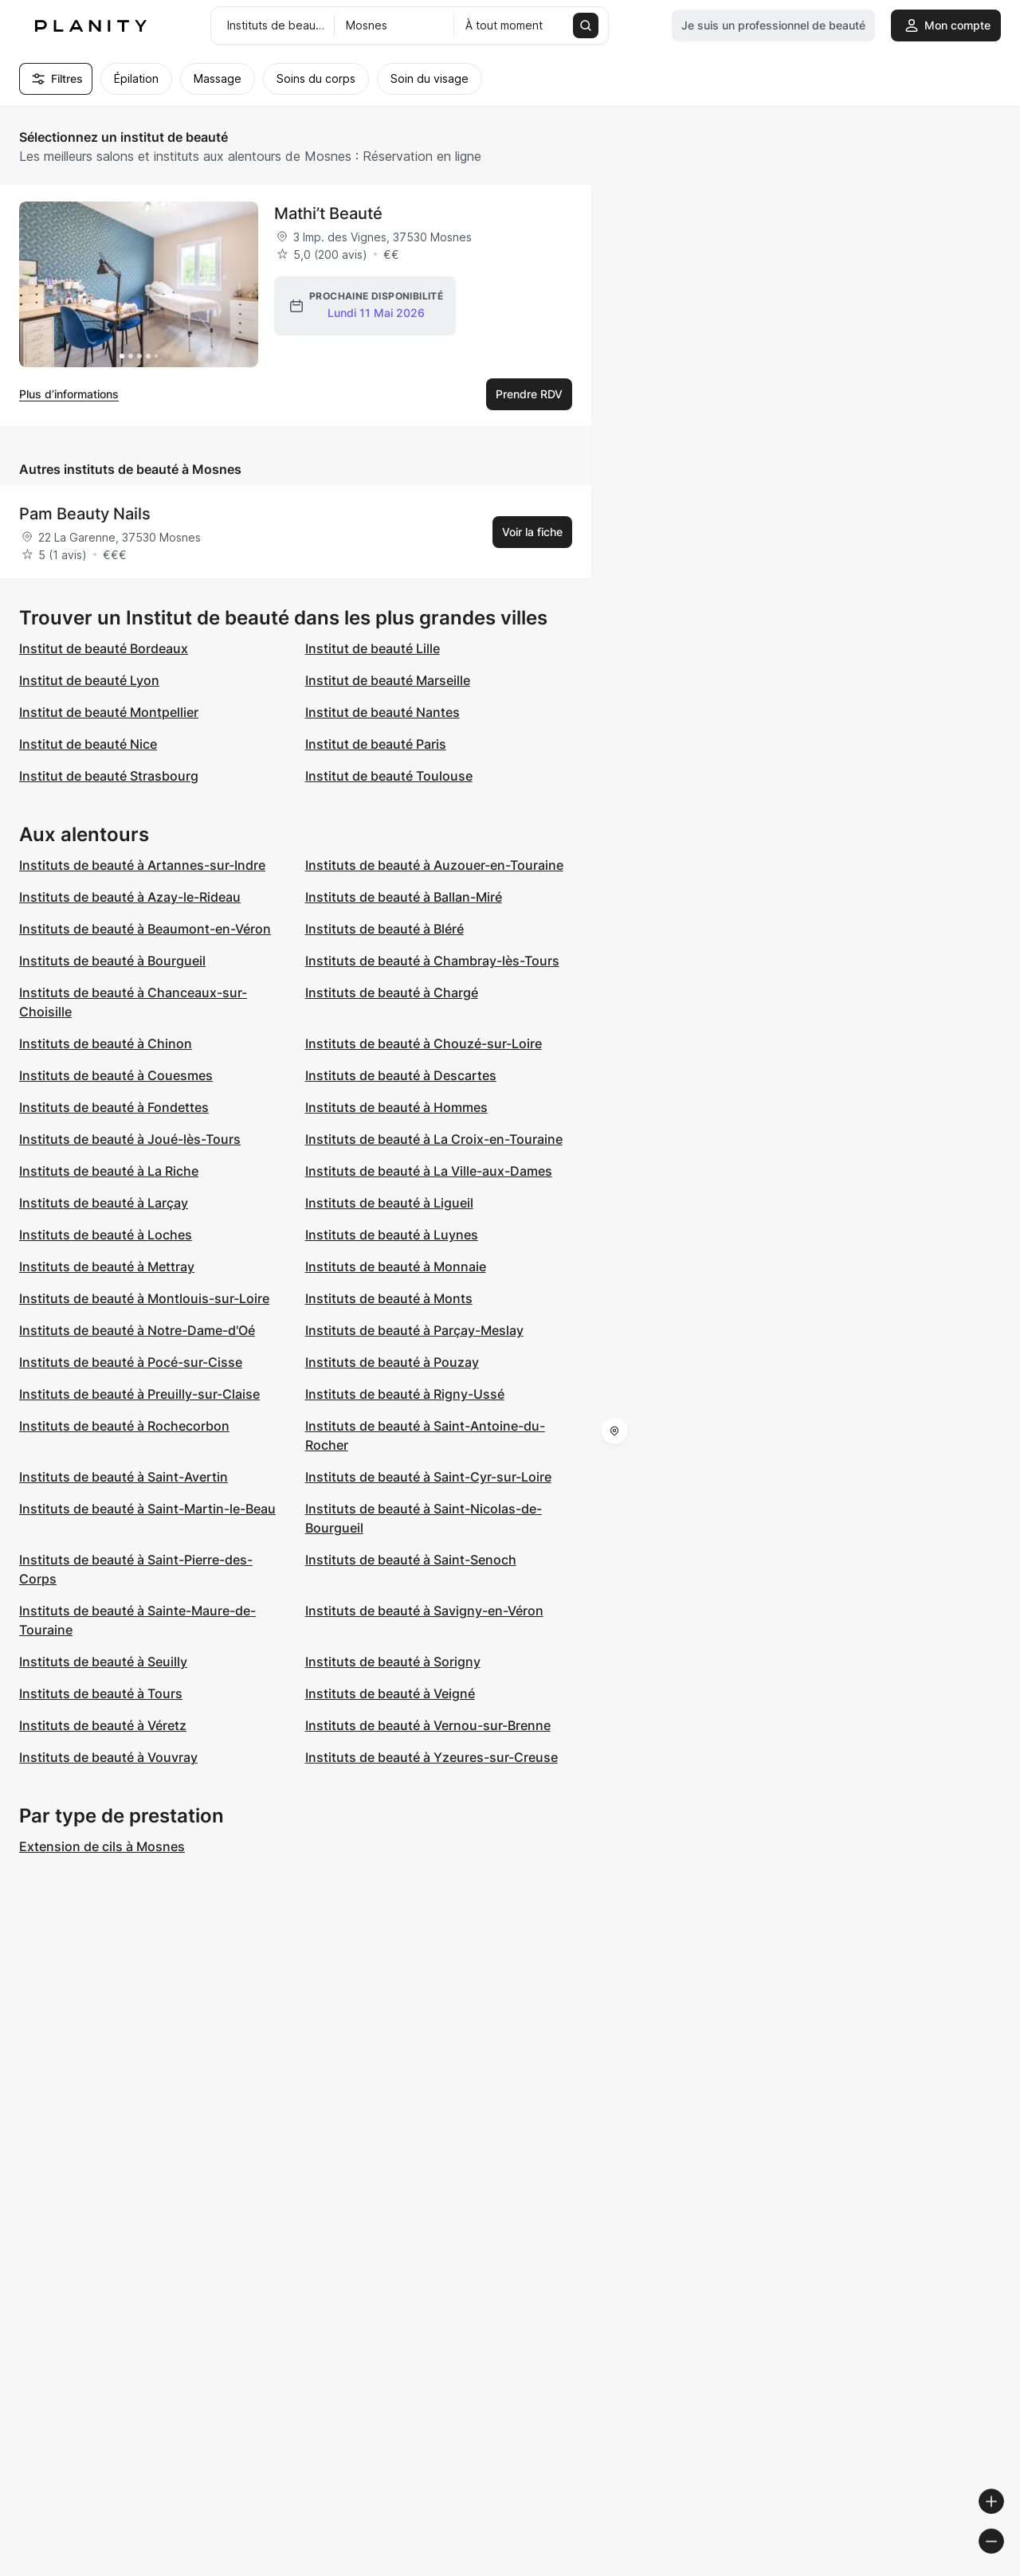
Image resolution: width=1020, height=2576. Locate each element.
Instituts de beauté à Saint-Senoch (410, 1560)
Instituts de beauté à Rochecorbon (124, 1426)
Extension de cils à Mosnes (102, 1846)
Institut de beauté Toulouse (389, 776)
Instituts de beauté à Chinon (105, 1043)
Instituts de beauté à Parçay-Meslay (414, 1330)
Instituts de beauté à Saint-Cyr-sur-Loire (428, 1477)
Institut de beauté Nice (88, 744)
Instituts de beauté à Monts (389, 1298)
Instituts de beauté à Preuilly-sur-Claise (139, 1394)
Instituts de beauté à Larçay (103, 1203)
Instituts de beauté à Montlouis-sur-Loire (144, 1298)
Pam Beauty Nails (85, 513)
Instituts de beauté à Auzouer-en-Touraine (434, 865)
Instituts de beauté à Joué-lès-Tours (130, 1139)
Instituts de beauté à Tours (100, 1693)
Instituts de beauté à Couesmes (116, 1075)
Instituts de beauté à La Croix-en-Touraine (434, 1139)
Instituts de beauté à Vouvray (108, 1757)
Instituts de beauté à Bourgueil (112, 961)
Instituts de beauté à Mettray (106, 1266)
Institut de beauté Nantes (382, 712)
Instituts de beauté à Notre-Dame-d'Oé (137, 1330)
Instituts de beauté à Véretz (102, 1725)
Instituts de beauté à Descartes (400, 1075)
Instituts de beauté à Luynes (391, 1235)
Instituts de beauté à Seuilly (103, 1662)
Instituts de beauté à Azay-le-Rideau (130, 897)
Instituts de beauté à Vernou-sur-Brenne (428, 1725)
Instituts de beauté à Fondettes (114, 1107)
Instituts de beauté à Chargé (391, 992)
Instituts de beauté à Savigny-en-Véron (424, 1611)
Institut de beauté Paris (375, 744)
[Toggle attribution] (1002, 2561)
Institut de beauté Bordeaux (103, 648)
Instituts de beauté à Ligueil (389, 1203)
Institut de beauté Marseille (387, 680)
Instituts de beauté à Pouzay (392, 1362)
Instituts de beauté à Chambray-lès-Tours (432, 961)
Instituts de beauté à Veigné (390, 1693)
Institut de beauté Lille (372, 648)
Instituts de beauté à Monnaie (395, 1266)
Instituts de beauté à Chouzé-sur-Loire (423, 1043)
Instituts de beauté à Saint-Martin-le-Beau (147, 1509)
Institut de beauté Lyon (89, 680)
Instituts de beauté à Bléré (384, 929)
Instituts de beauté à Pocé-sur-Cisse (130, 1362)
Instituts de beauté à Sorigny (393, 1662)
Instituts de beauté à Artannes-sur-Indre (142, 865)
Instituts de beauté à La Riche (108, 1171)
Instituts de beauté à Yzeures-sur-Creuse (431, 1757)
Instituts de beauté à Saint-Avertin (123, 1477)
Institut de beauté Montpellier (108, 712)
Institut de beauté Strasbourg (108, 776)
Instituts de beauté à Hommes (396, 1107)
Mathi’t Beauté (328, 213)
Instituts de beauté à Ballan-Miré (403, 897)
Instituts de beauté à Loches (105, 1235)
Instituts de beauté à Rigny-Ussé (404, 1394)
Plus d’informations (69, 394)
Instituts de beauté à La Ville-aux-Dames (428, 1171)
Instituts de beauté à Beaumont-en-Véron (145, 929)
